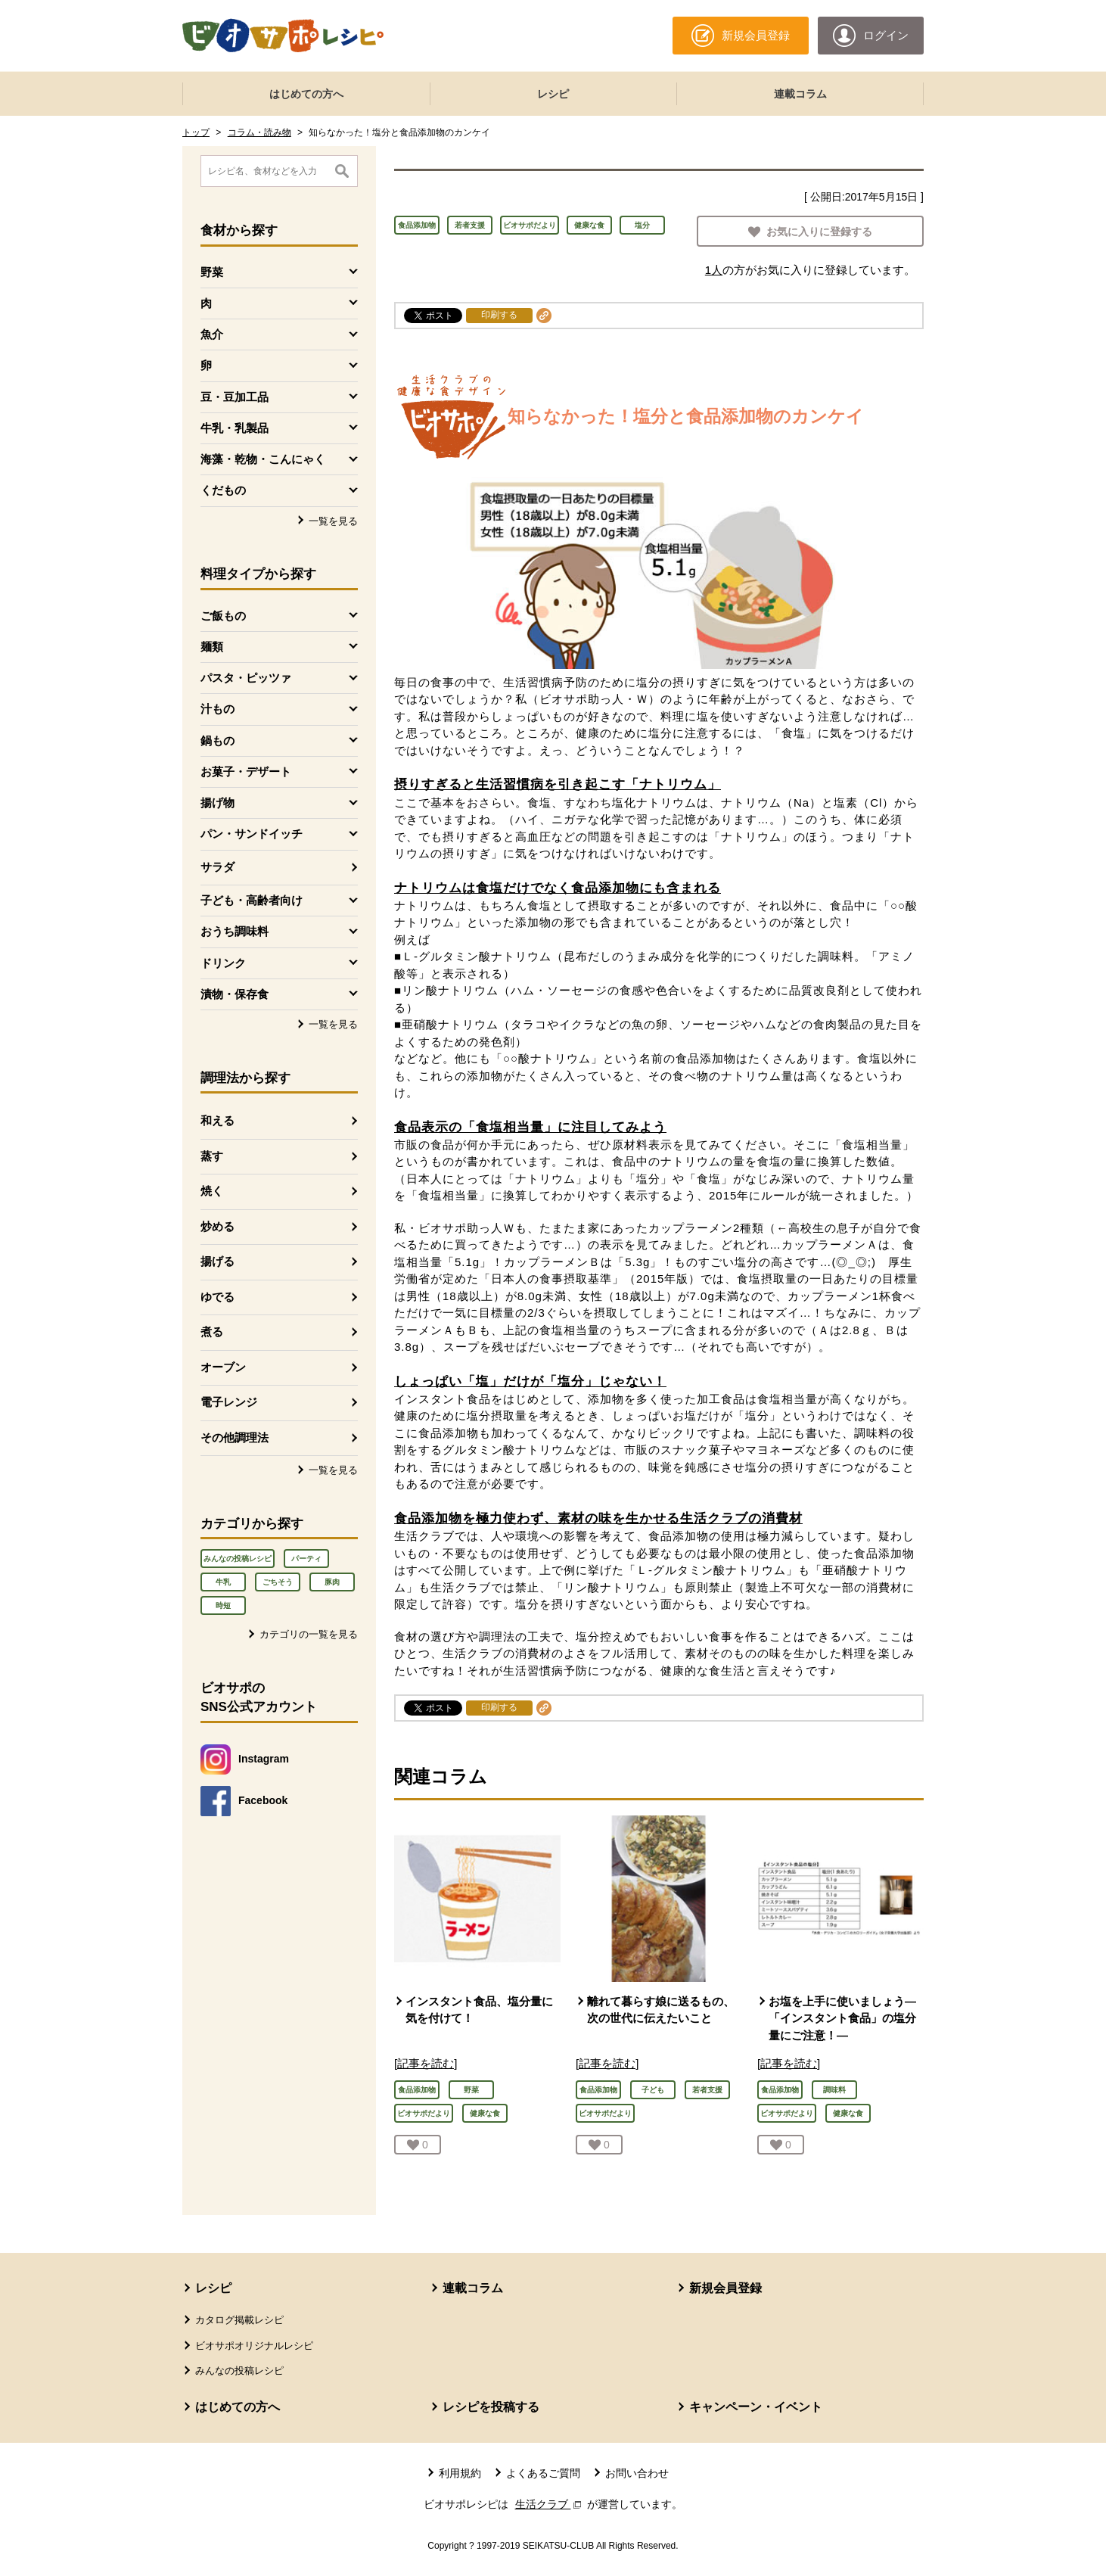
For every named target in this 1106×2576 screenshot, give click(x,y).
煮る (211, 1331)
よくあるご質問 (543, 2473)
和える (217, 1120)
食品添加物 (417, 225)
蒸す (211, 1156)
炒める (217, 1226)
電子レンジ (228, 1401)
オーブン (223, 1367)
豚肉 (332, 1582)
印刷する (499, 315)
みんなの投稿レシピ (237, 1558)
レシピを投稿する (491, 2406)
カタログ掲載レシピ (239, 2320)
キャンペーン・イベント (755, 2406)
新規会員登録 (725, 2288)
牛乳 (223, 1582)
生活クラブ (550, 2504)
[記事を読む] (425, 2063)
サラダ (217, 866)
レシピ (553, 94)
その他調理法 (234, 1437)
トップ (196, 132)
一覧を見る (333, 521)
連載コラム (800, 94)
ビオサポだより (529, 225)
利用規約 (460, 2473)
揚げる (217, 1261)
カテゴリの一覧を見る (308, 1634)
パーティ (306, 1558)
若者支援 (470, 225)
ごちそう (278, 1582)
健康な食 (589, 225)
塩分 (642, 225)
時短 (223, 1605)
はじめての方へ (306, 94)
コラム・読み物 (259, 132)
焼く (211, 1190)
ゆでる (217, 1296)
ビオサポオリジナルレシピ (254, 2345)
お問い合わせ (637, 2473)
